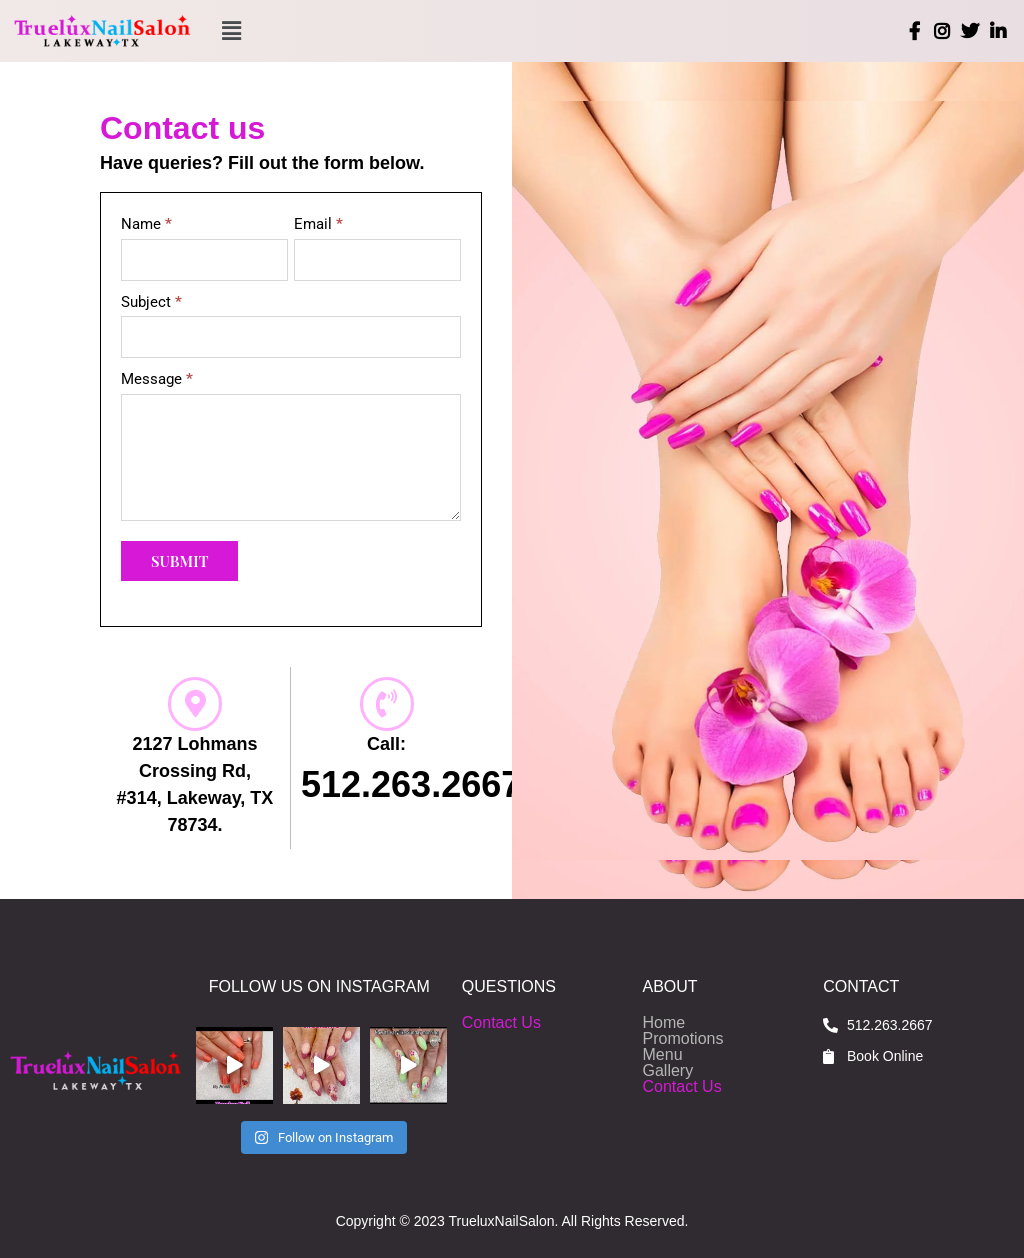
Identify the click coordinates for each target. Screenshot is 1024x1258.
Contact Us (501, 1023)
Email (318, 224)
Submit (179, 561)
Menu (663, 1055)
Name (146, 224)
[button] (232, 31)
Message (157, 379)
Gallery (668, 1071)
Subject (151, 302)
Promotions (683, 1039)
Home (664, 1023)
